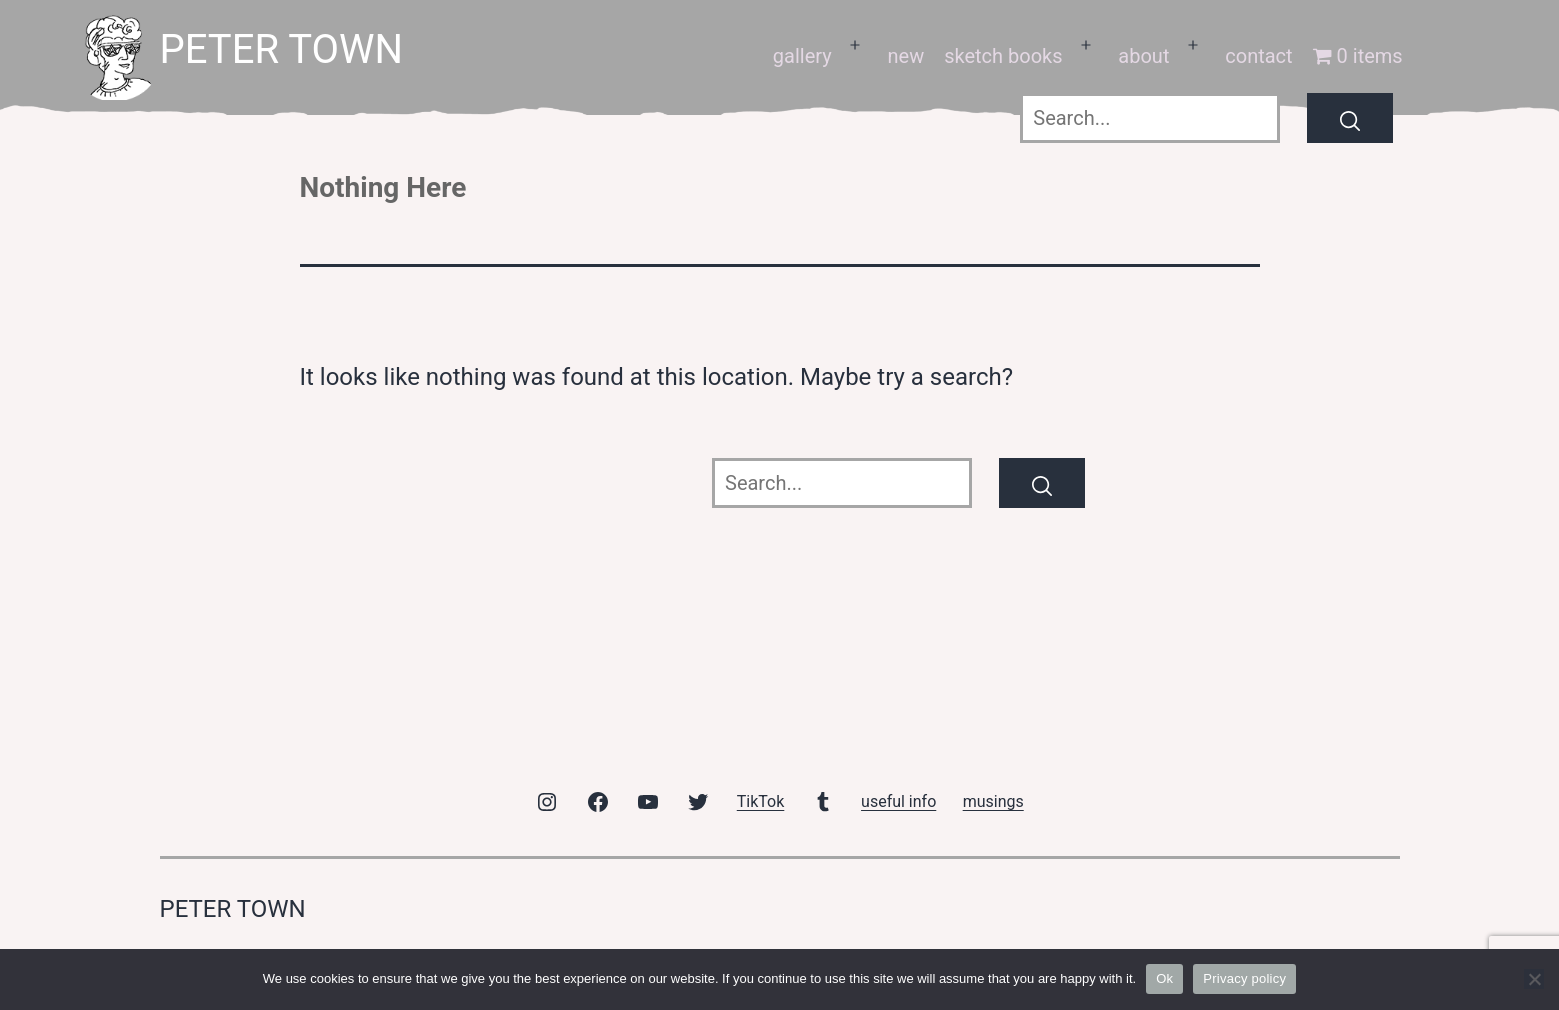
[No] (1534, 979)
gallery (802, 56)
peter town (282, 49)
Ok (1164, 978)
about (1143, 56)
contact (1258, 56)
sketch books (1003, 56)
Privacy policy (1244, 978)
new (905, 56)
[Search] (1350, 118)
